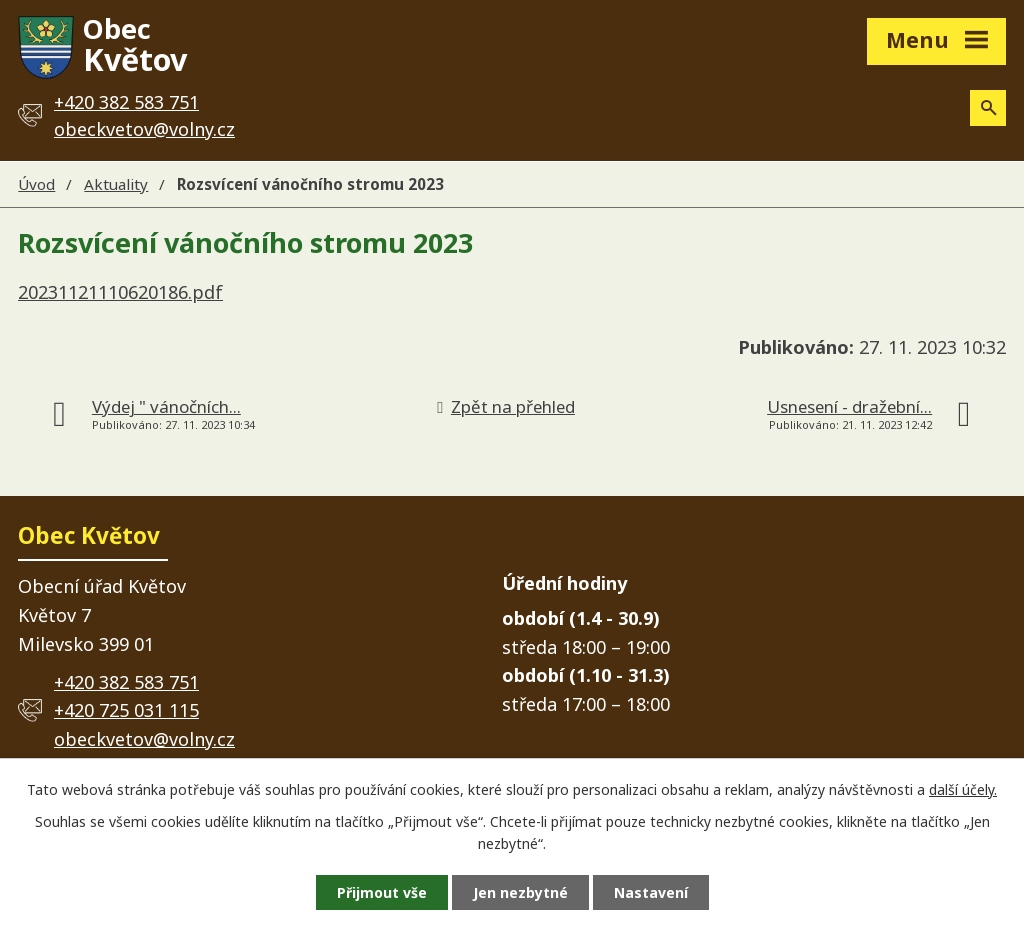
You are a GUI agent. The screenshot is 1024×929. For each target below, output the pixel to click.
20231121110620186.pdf (120, 292)
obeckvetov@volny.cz (144, 129)
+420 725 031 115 (126, 710)
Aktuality (116, 184)
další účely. (963, 789)
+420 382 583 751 (126, 682)
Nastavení (651, 892)
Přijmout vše (382, 892)
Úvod (36, 184)
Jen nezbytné (520, 892)
